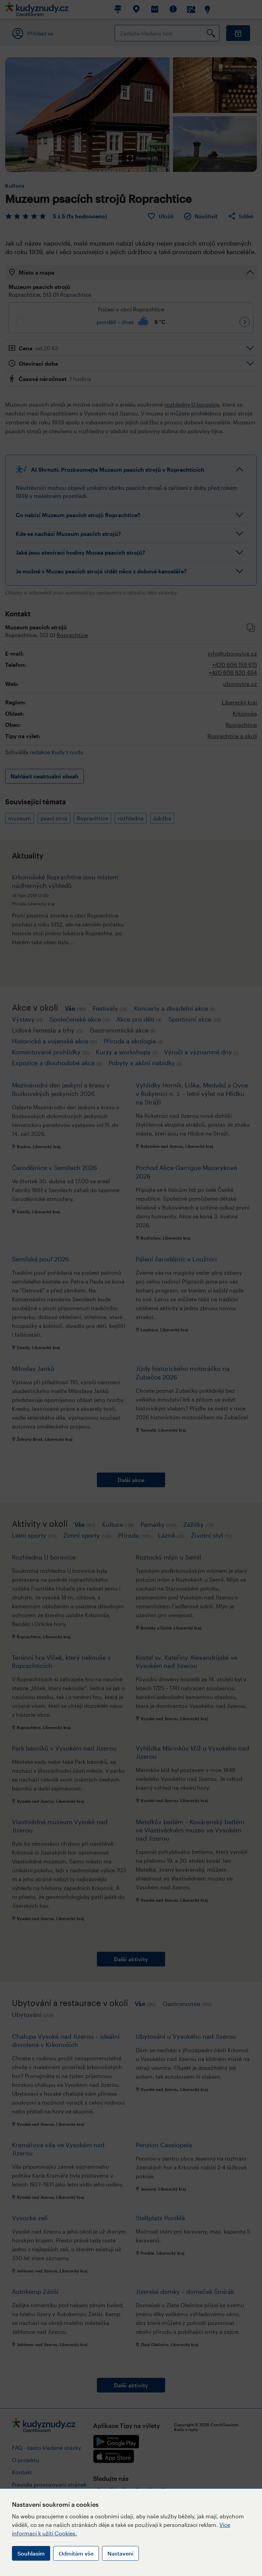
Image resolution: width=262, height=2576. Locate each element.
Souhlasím (31, 2553)
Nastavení (120, 2553)
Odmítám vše (76, 2553)
